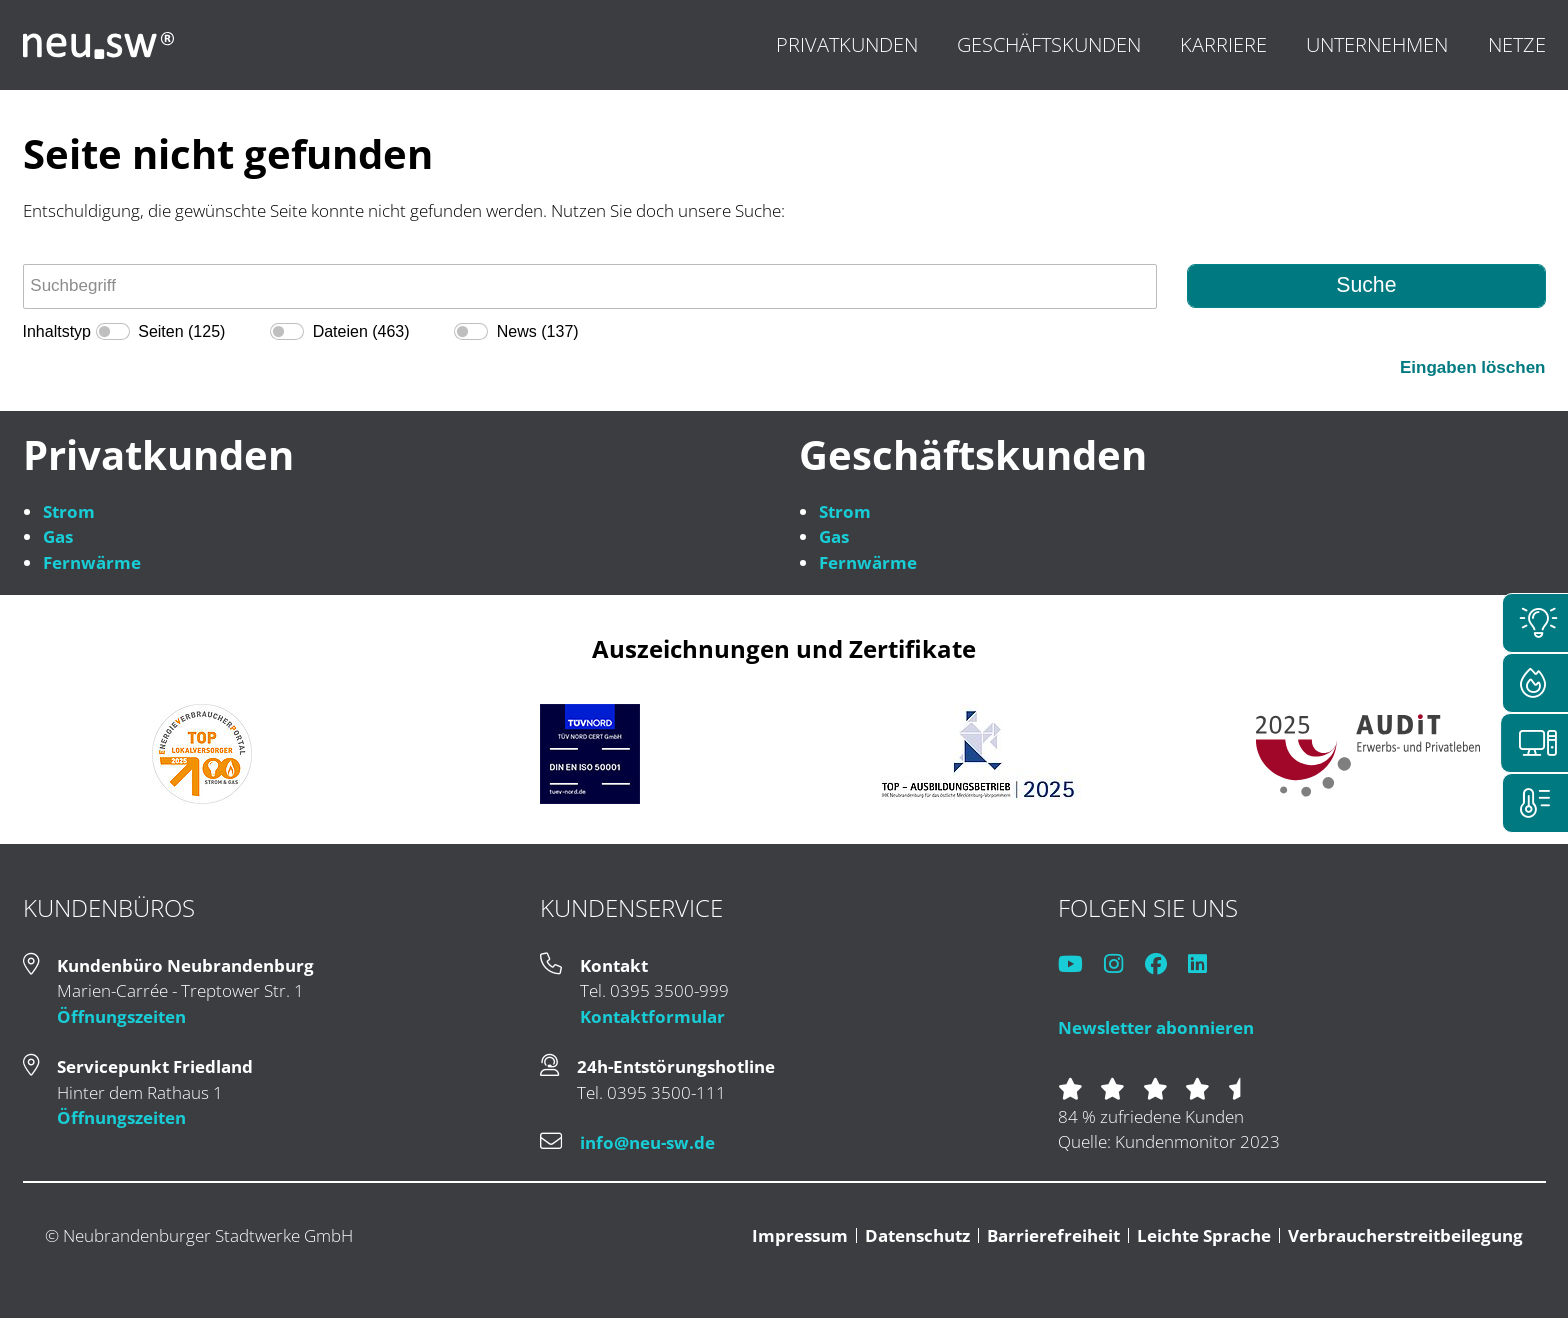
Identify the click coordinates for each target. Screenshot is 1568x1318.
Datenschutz (917, 1235)
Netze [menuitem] (1517, 44)
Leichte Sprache (1204, 1235)
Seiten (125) (181, 331)
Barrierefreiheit (1053, 1235)
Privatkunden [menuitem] (847, 44)
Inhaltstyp (57, 331)
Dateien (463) (361, 331)
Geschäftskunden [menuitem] (1049, 44)
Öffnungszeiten (121, 1016)
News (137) (538, 331)
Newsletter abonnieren (1156, 1027)
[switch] (113, 331)
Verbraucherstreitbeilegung (1405, 1235)
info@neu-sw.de (647, 1142)
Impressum (800, 1235)
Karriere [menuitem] (1223, 44)
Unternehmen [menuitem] (1377, 44)
